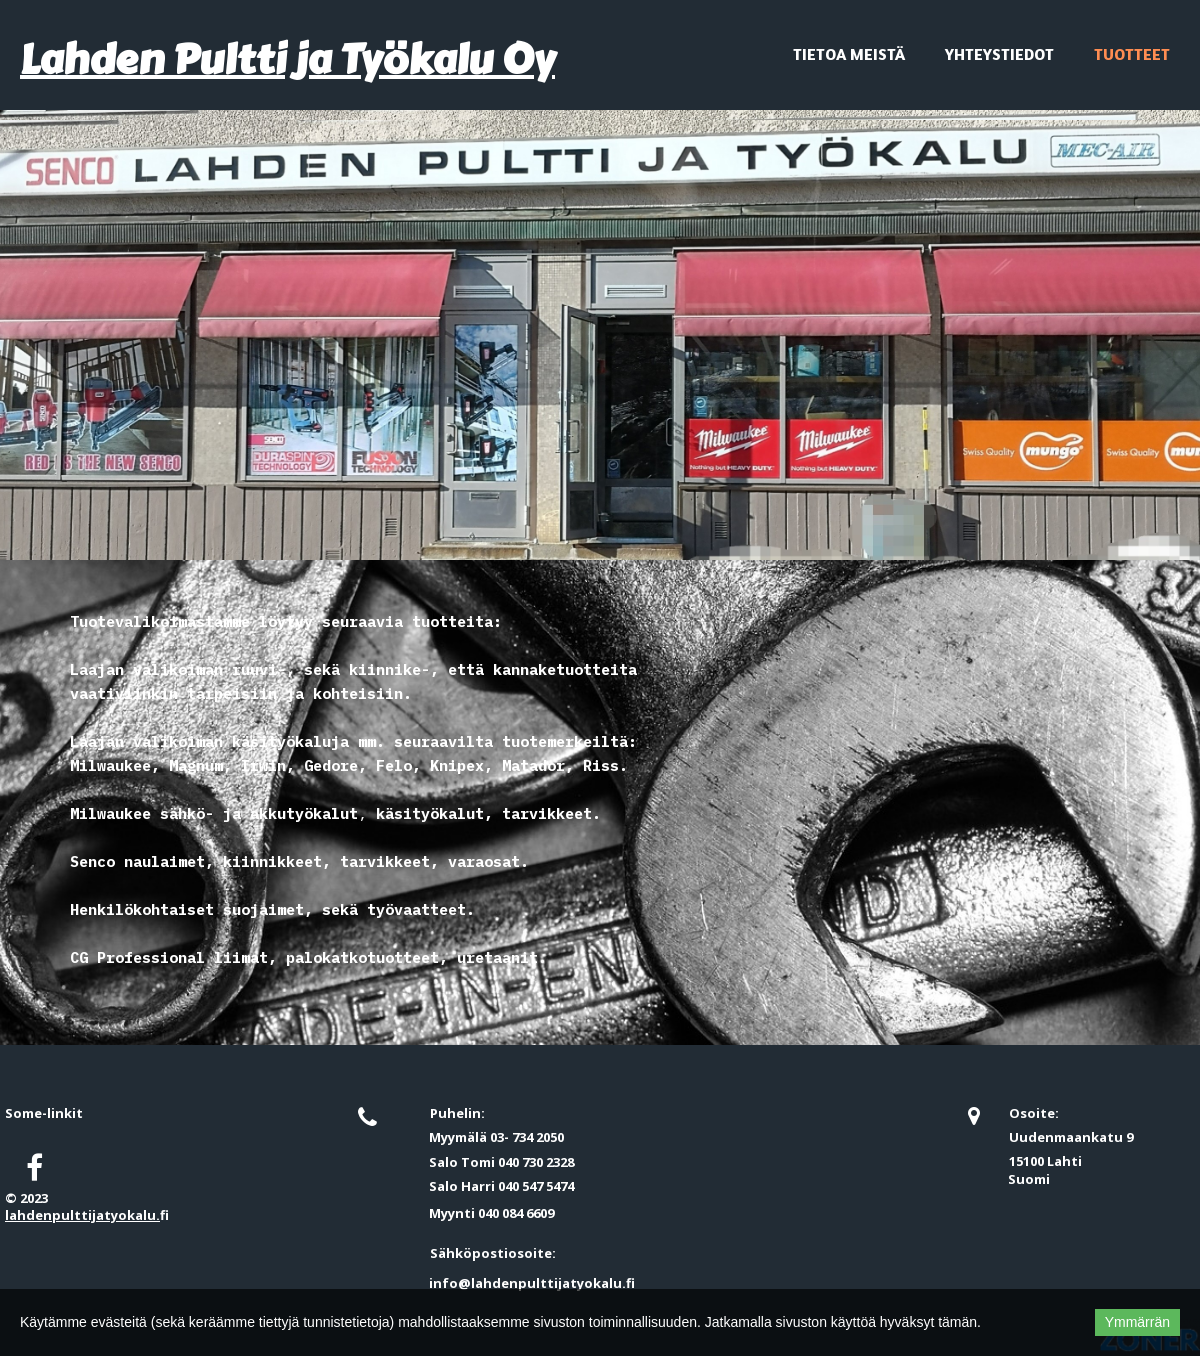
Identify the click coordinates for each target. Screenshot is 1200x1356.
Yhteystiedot (999, 54)
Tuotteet (1132, 54)
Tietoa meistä (849, 54)
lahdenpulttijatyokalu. (82, 1215)
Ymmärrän (1137, 1322)
